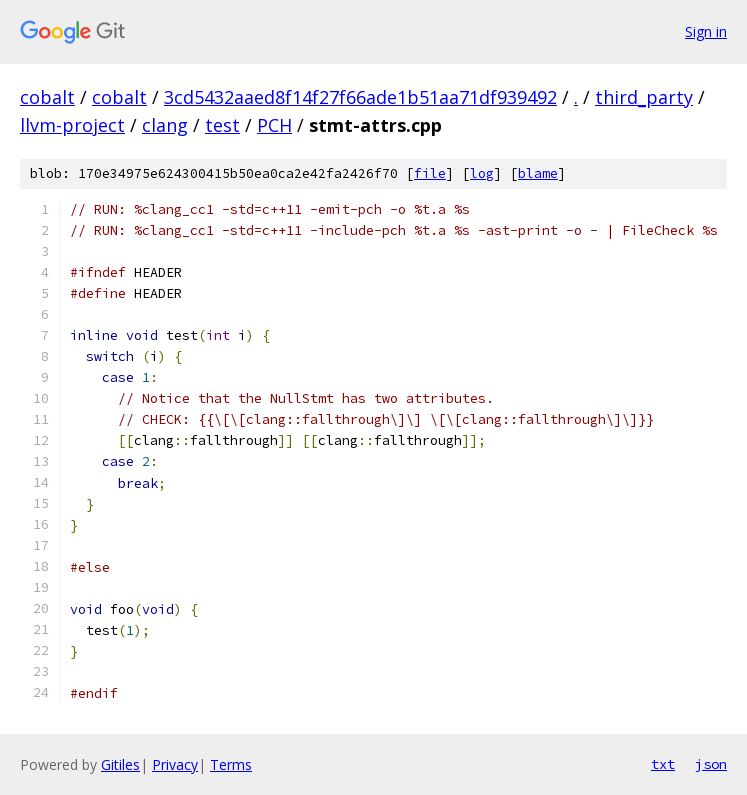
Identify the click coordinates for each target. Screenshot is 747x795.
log (482, 173)
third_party (644, 97)
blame (538, 173)
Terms (231, 764)
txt (663, 764)
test (222, 125)
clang (165, 125)
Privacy (175, 764)
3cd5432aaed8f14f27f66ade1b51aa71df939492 (360, 97)
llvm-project (72, 125)
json (711, 764)
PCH (274, 125)
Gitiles (120, 764)
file (430, 173)
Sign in (706, 31)
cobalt (47, 97)
